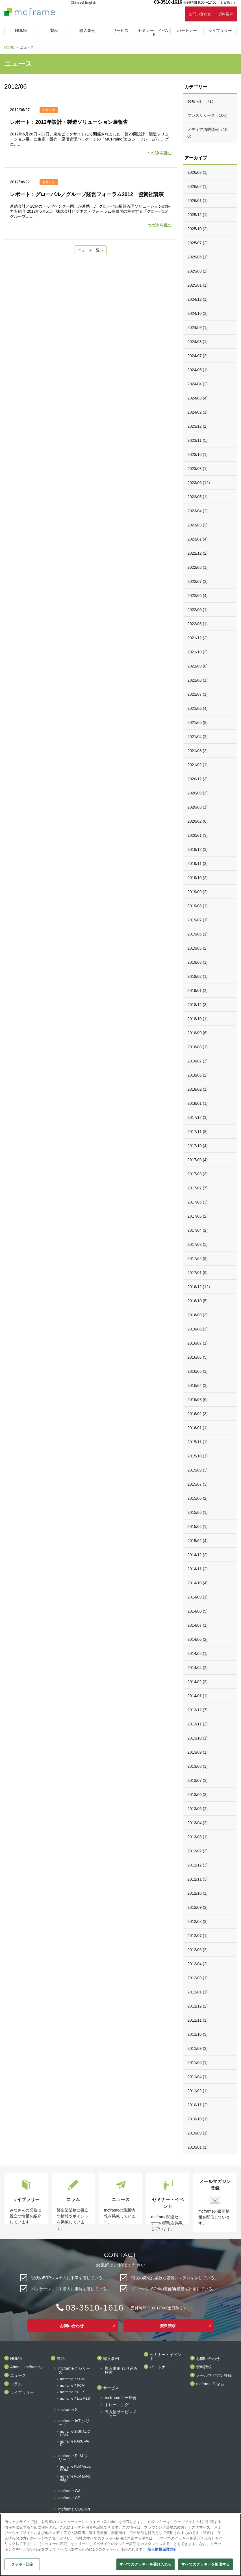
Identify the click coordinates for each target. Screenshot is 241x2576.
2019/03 (197, 962)
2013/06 (197, 1794)
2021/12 (197, 638)
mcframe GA (69, 2491)
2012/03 (197, 1978)
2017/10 (197, 1145)
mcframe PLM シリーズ (73, 2458)
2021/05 (197, 722)
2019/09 (197, 892)
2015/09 (197, 1470)
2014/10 (197, 1583)
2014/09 (197, 1597)
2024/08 (197, 341)
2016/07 (197, 1343)
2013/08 (197, 1766)
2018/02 (197, 1089)
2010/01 (197, 2147)
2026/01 (197, 200)
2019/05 (197, 948)
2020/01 (197, 835)
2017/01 (197, 1272)
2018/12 (197, 1004)
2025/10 (197, 229)
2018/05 (197, 1075)
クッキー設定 (22, 2564)
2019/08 (197, 906)
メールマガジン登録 (214, 2375)
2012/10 (197, 1893)
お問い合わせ (200, 14)
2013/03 (197, 1837)
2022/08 (197, 567)
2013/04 (197, 1822)
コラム (16, 2384)
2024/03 (197, 398)
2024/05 (197, 370)
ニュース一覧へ (91, 250)
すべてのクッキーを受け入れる (145, 2564)
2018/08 (197, 1047)
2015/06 (197, 1498)
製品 (61, 2359)
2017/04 (197, 1230)
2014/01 (197, 1696)
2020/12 (197, 779)
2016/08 (197, 1329)
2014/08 (197, 1611)
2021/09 (197, 666)
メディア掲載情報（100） (207, 133)
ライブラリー (22, 2392)
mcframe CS (69, 2498)
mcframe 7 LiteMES (75, 2399)
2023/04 (197, 511)
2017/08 (197, 1174)
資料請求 (225, 14)
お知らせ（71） (201, 101)
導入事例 (111, 2359)
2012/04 (197, 1964)
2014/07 (197, 1625)
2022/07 (197, 581)
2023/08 (197, 468)
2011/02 (197, 2091)
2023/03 (197, 525)
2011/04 (197, 2076)
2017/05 (197, 1216)
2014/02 (197, 1681)
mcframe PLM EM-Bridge (75, 2478)
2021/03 (197, 750)
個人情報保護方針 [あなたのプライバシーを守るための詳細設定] (162, 2549)
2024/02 (197, 412)
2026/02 (197, 186)
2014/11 (197, 1569)
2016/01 (197, 1428)
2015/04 (197, 1526)
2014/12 (197, 1554)
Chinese (77, 3)
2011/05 (197, 2062)
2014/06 (197, 1639)
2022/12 (197, 553)
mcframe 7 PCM (72, 2386)
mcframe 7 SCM (72, 2379)
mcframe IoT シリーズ (74, 2423)
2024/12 (197, 299)
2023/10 (197, 454)
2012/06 (197, 1949)
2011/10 (197, 2034)
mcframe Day (208, 2384)
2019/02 (197, 976)
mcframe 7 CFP (72, 2392)
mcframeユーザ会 (120, 2398)
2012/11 (197, 1879)
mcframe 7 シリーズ (74, 2370)
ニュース (18, 2375)
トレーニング (117, 2405)
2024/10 (197, 313)
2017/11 (197, 1131)
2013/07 (197, 1780)
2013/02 (197, 1851)
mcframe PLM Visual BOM (75, 2468)
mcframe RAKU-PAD (74, 2443)
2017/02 (197, 1258)
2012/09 (197, 1907)
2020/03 (197, 807)
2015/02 (197, 1540)
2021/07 (197, 694)
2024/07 (197, 355)
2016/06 (197, 1357)
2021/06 (197, 708)
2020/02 (197, 821)
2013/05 (197, 1808)
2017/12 (197, 1117)
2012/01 (197, 1992)
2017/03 (197, 1244)
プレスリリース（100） (208, 115)
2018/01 (197, 1103)
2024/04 (197, 384)
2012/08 (197, 1921)
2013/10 (197, 1738)
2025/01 (197, 285)
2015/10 (197, 1456)
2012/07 (197, 1935)
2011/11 (197, 2020)
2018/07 (197, 1061)
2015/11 (197, 1442)
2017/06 (197, 1202)
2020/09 (197, 793)
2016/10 (197, 1301)
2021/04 (197, 736)
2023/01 (197, 539)
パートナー (160, 2367)
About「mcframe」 (27, 2367)
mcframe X (68, 2410)
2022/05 (197, 609)
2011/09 (197, 2048)
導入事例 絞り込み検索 (121, 2370)
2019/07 (197, 920)
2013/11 (197, 1724)
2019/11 (197, 863)
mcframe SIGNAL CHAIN (75, 2433)
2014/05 (197, 1653)
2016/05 (197, 1371)
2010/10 (197, 2119)
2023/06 (198, 482)
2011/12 (197, 2006)
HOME (9, 47)
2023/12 (197, 426)
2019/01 (197, 990)
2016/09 (197, 1315)
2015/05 (197, 1512)
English (90, 3)
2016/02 (197, 1413)
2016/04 (197, 1385)
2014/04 (197, 1667)
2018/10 (197, 1018)
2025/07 (197, 243)
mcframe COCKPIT (74, 2511)
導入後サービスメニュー (120, 2414)
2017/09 (197, 1160)
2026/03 (197, 172)
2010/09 (197, 2133)
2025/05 (197, 257)
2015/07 (197, 1484)
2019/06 (197, 934)
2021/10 (197, 652)
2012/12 (197, 1865)
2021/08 (197, 680)
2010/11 (197, 2105)
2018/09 (197, 1033)
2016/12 (198, 1286)
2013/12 (197, 1710)
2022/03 (197, 624)
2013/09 (197, 1752)
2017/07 (197, 1188)
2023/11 (197, 440)
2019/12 (197, 849)
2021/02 (197, 765)
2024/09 (197, 327)
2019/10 (197, 877)
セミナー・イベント (165, 2357)
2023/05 (197, 497)
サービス (111, 2388)
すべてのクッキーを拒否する (205, 2564)
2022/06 (197, 595)
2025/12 (197, 214)
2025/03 (197, 271)
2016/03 (197, 1399)
